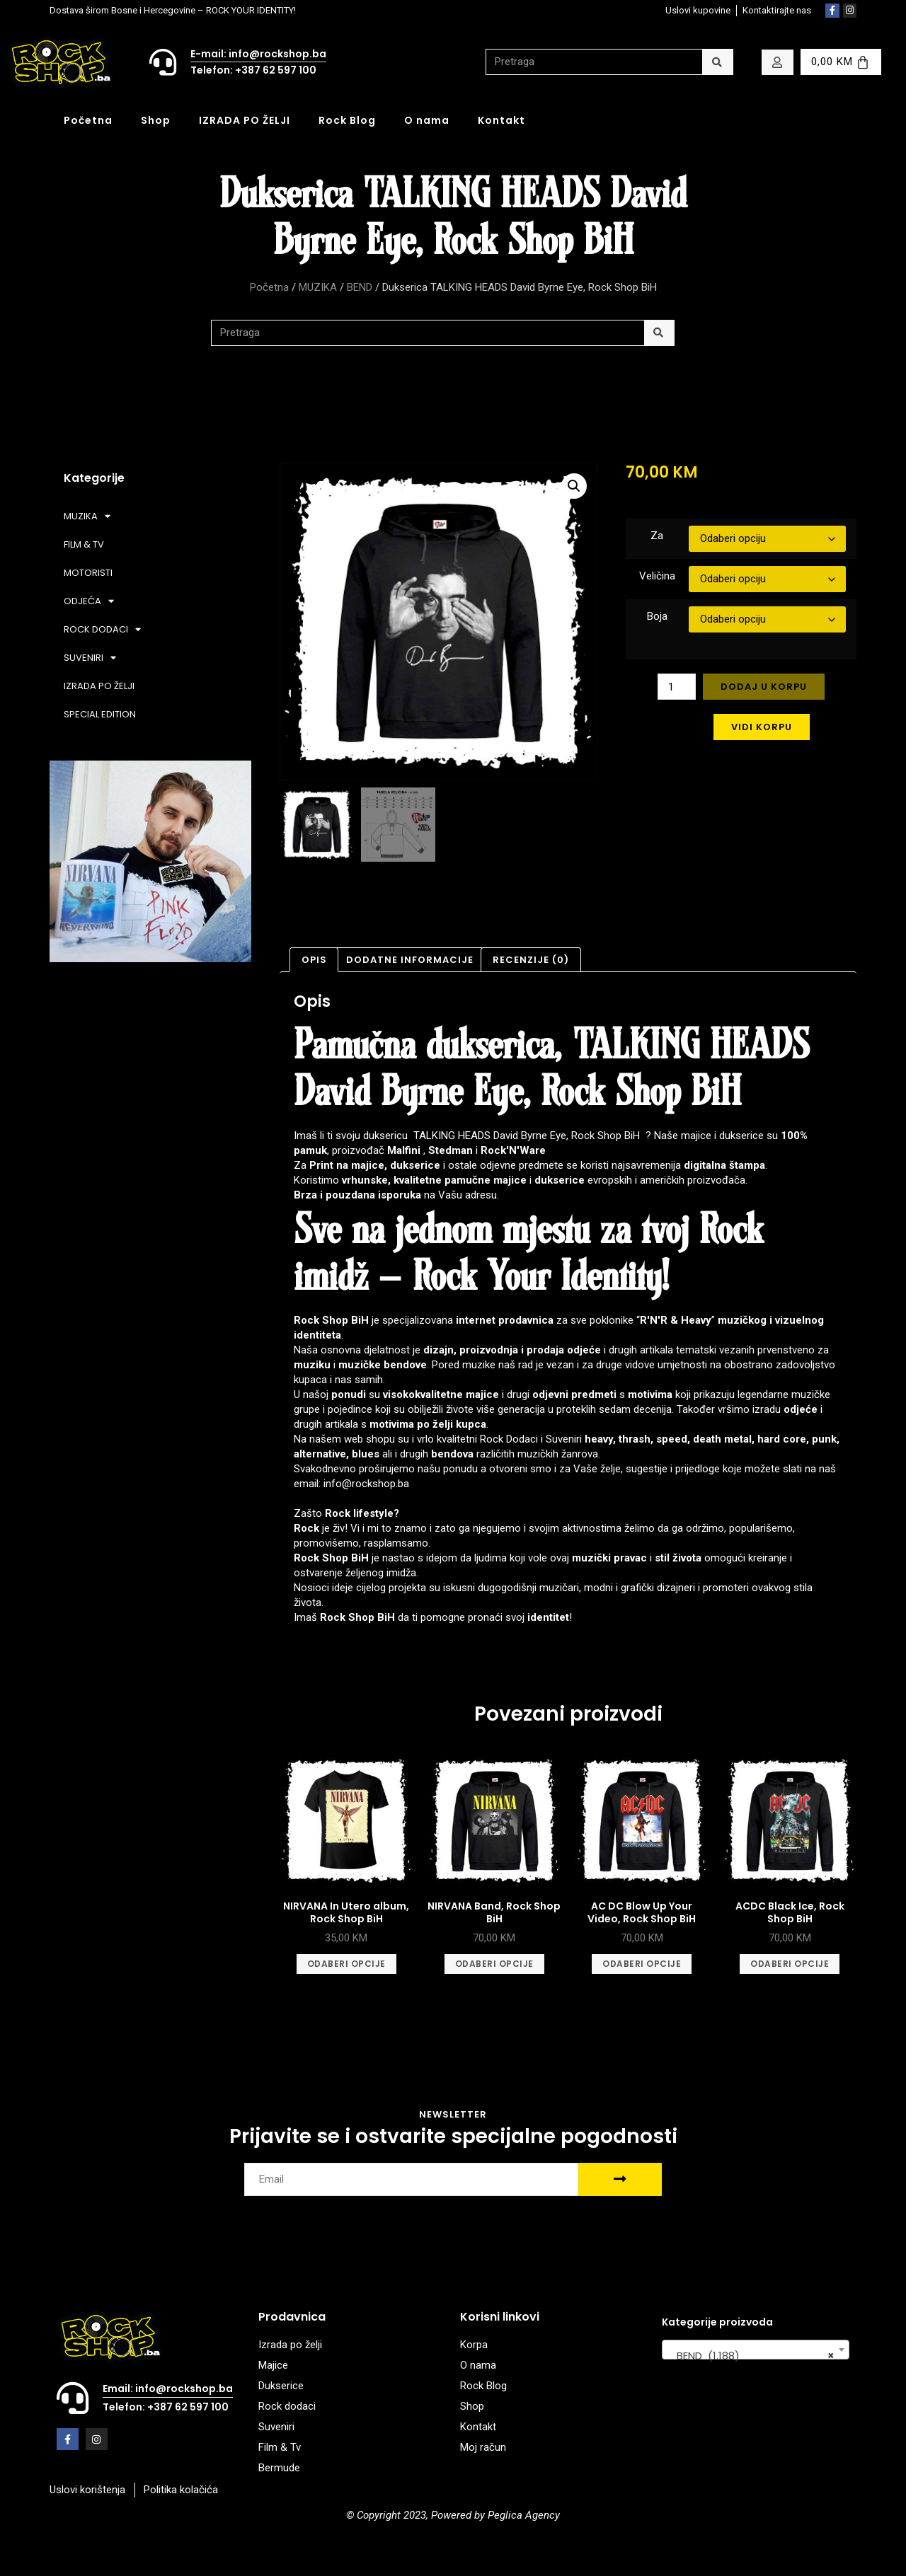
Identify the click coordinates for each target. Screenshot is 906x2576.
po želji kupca (451, 1424)
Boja (657, 616)
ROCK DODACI (102, 629)
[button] (574, 486)
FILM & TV (84, 544)
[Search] (717, 62)
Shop (156, 120)
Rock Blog (347, 120)
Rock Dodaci (509, 1439)
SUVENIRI (90, 657)
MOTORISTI (88, 572)
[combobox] (755, 2350)
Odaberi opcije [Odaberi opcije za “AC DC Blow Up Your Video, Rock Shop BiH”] (641, 1964)
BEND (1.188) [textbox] (751, 2356)
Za (656, 535)
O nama (426, 120)
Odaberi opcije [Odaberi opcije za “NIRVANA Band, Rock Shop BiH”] (494, 1964)
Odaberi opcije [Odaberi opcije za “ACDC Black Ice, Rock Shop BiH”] (789, 1964)
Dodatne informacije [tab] (410, 959)
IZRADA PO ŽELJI (244, 120)
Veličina (657, 576)
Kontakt (501, 120)
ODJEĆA (89, 601)
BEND (359, 287)
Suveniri (564, 1439)
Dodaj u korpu (764, 686)
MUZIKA (318, 287)
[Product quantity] (677, 687)
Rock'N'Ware (513, 1150)
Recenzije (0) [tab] (531, 959)
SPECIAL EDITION (100, 714)
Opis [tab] (314, 959)
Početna (88, 120)
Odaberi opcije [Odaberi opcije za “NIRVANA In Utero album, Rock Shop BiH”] (346, 1964)
